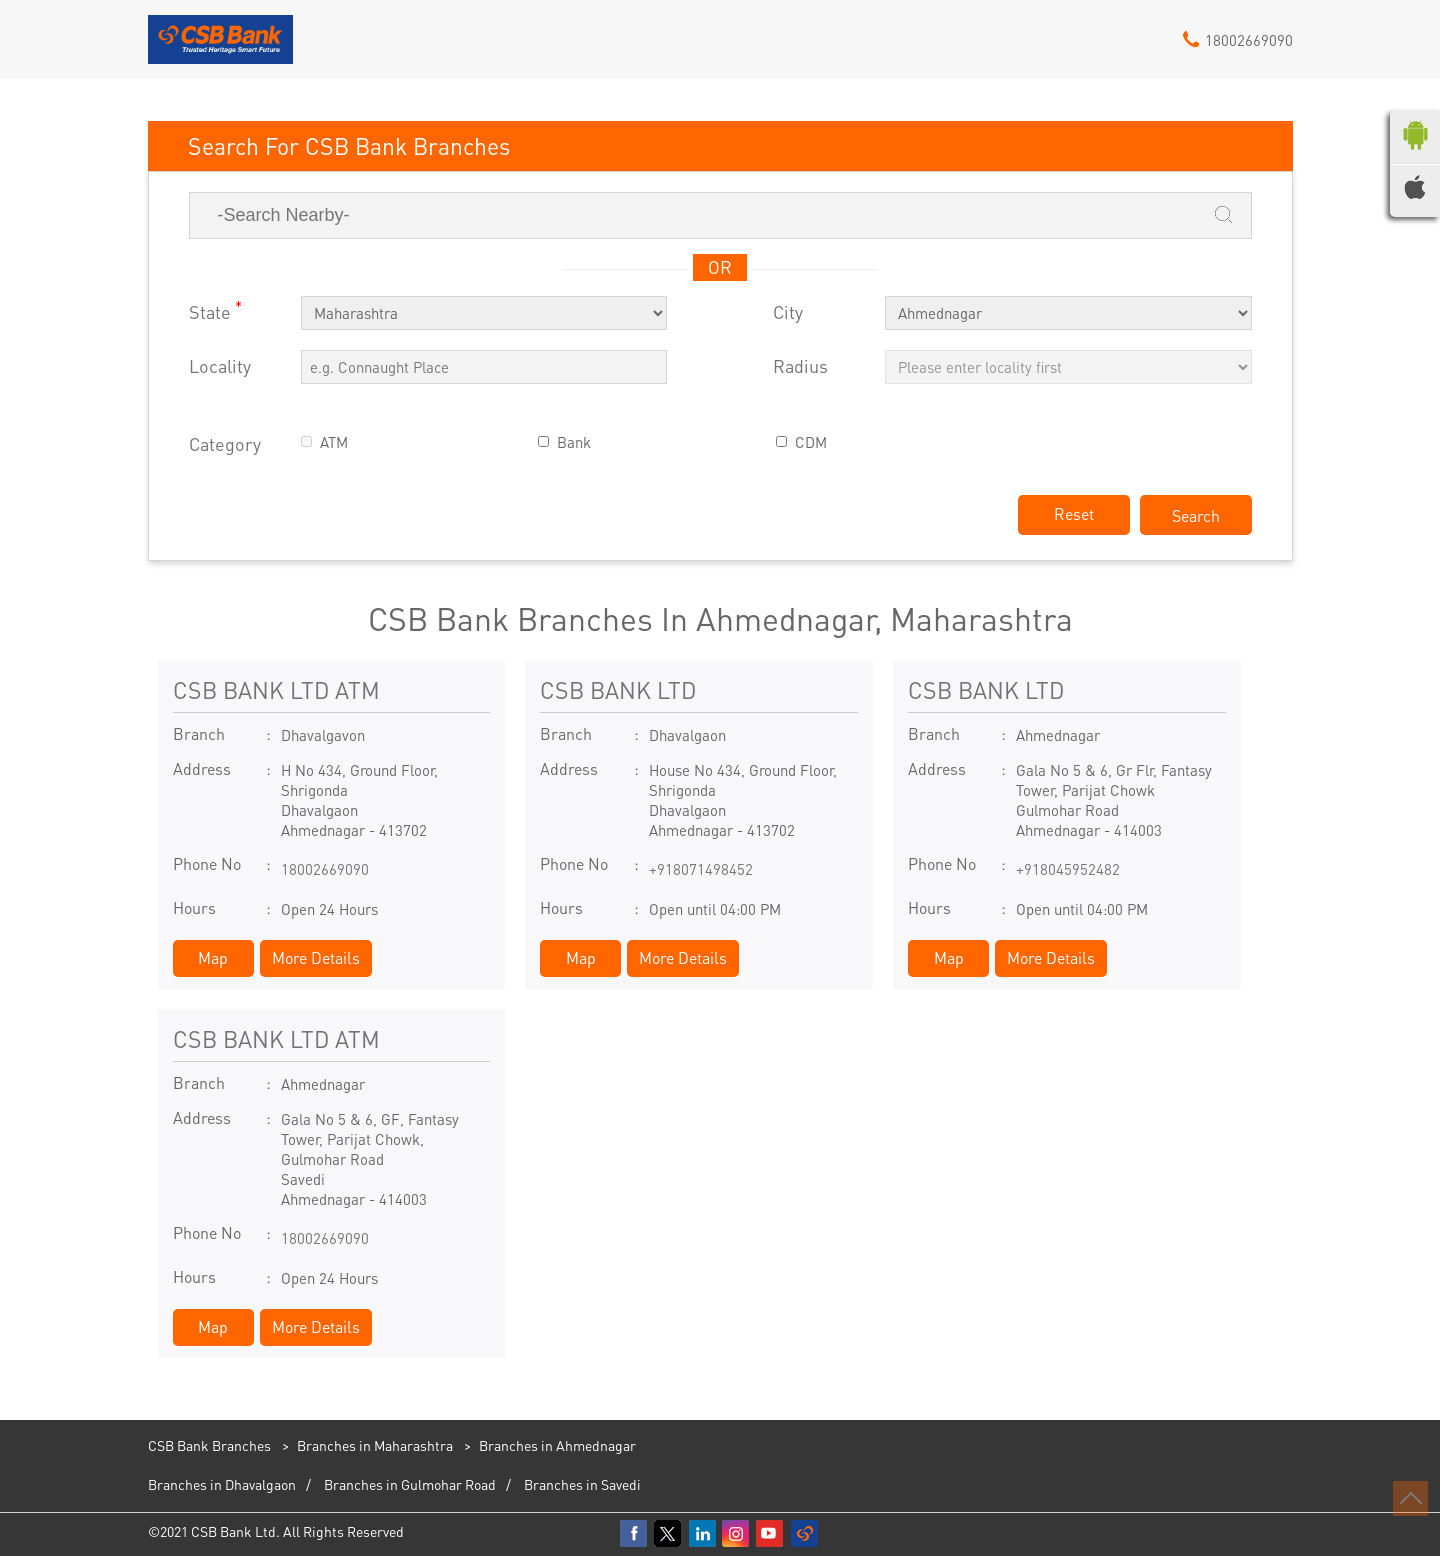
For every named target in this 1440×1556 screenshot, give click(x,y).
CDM (811, 442)
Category (225, 444)
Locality (220, 366)
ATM (334, 442)
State (215, 310)
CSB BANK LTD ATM (276, 689)
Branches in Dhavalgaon (222, 1484)
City (788, 312)
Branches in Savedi (582, 1484)
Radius (800, 366)
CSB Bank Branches (211, 1445)
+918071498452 (701, 869)
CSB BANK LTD (618, 689)
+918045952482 (1068, 869)
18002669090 (325, 869)
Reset (1074, 513)
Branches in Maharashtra (375, 1445)
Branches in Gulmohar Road (410, 1484)
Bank (574, 442)
